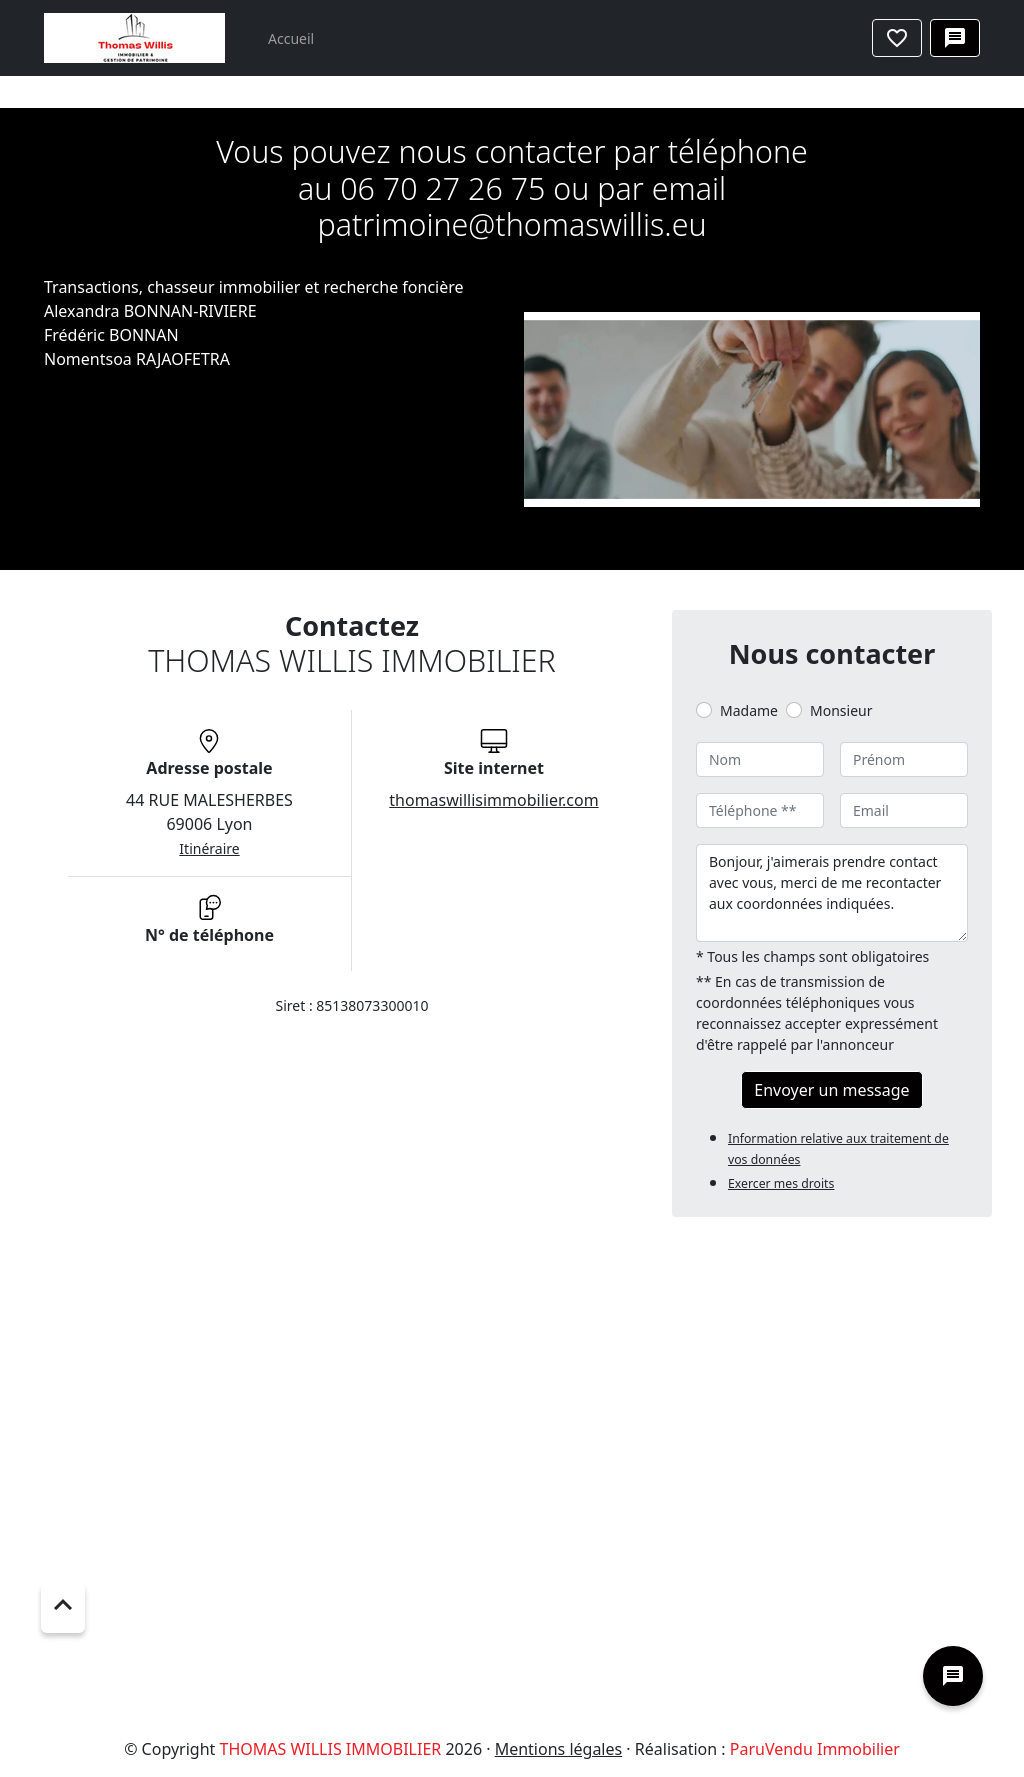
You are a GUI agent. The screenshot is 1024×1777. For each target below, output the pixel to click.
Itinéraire (209, 848)
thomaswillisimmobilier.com (493, 800)
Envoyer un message (831, 1090)
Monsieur (841, 710)
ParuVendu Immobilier (815, 1749)
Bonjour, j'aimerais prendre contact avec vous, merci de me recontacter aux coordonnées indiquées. (832, 893)
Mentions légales (559, 1749)
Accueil (291, 38)
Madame (749, 710)
